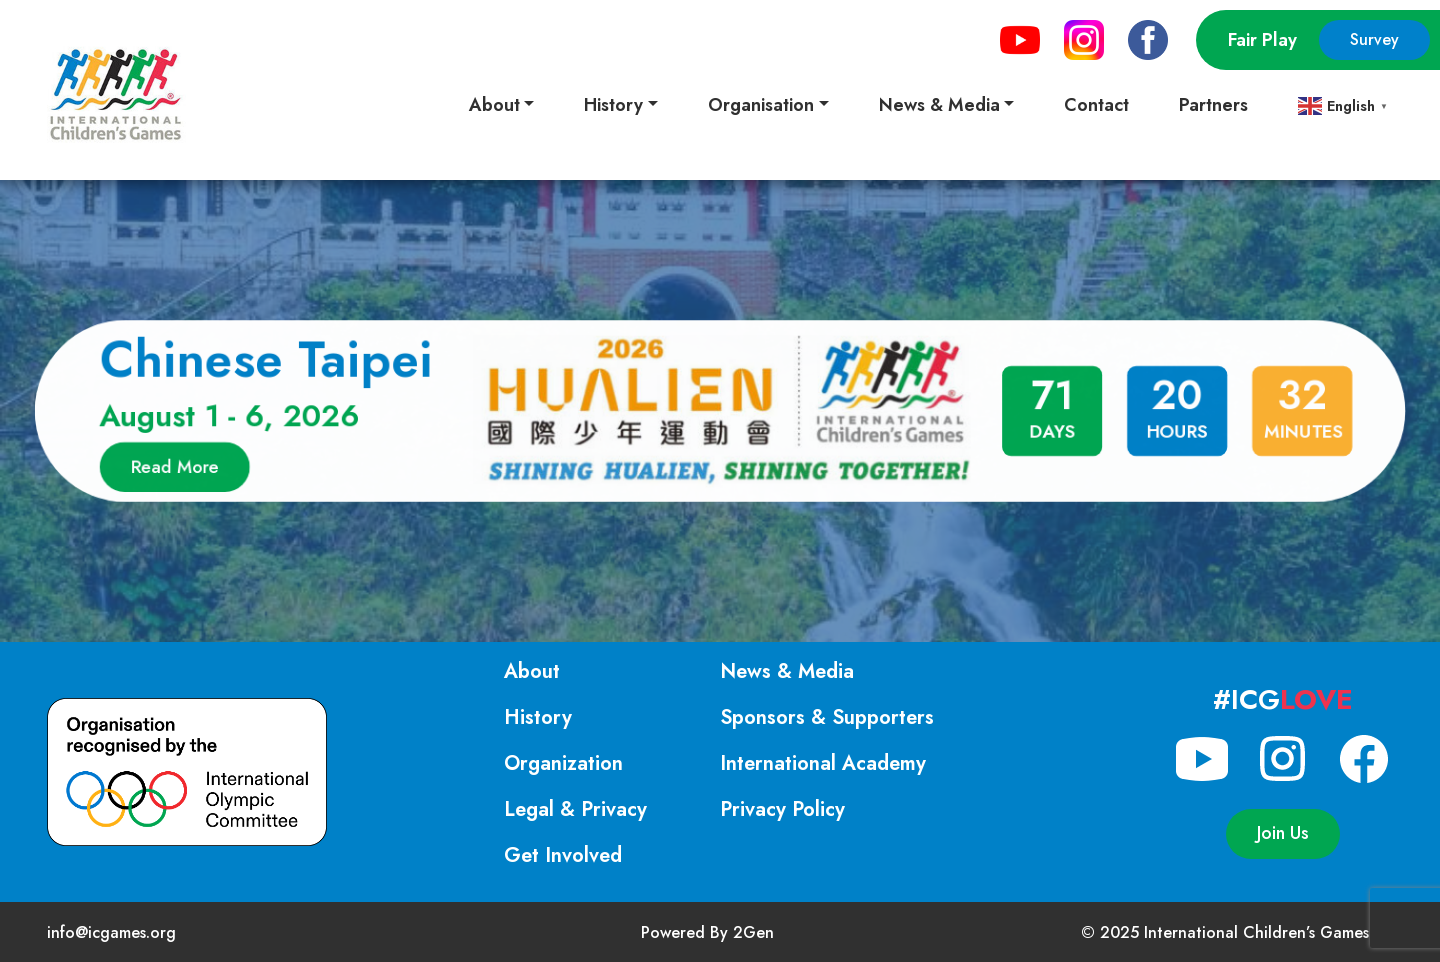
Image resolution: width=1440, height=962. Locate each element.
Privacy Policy (782, 809)
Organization (563, 763)
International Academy (823, 763)
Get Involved (563, 855)
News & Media (787, 671)
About (532, 671)
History (538, 717)
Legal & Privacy (575, 809)
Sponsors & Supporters (827, 717)
